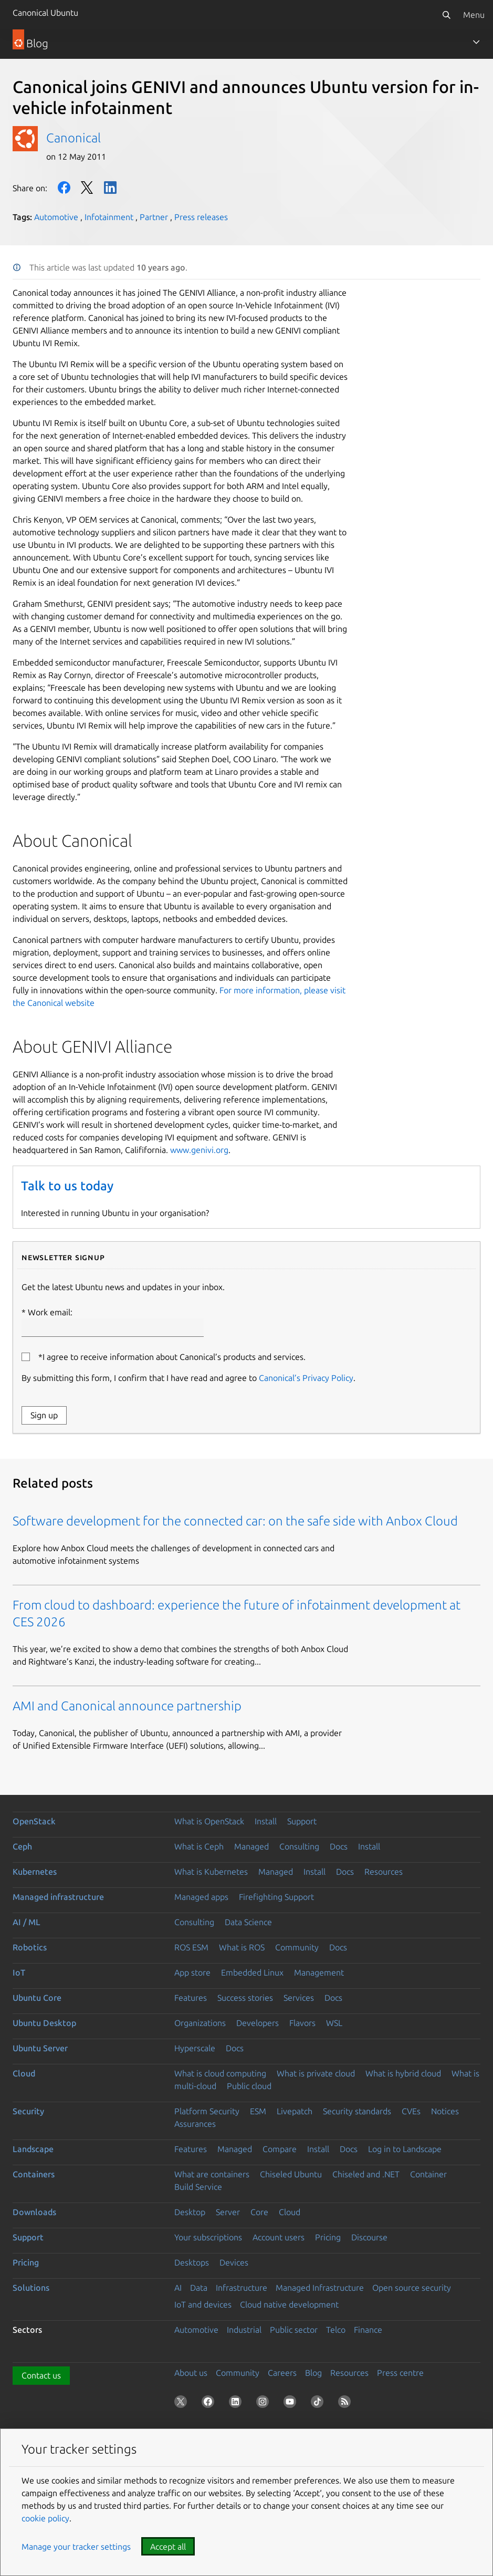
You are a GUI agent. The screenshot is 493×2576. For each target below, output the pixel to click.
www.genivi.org (199, 1150)
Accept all (168, 2546)
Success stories (245, 1997)
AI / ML (26, 1922)
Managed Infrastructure (320, 2287)
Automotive (56, 217)
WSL (334, 2023)
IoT (19, 1972)
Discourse (369, 2237)
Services (299, 1997)
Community (297, 1947)
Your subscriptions (208, 2237)
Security (28, 2111)
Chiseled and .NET (366, 2174)
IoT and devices (203, 2304)
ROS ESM (191, 1947)
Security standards (357, 2111)
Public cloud (249, 2086)
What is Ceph (199, 1846)
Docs (339, 1846)
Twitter (87, 187)
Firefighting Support (276, 1897)
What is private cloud (316, 2073)
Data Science (248, 1922)
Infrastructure (241, 2287)
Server (228, 2212)
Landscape (33, 2149)
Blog (313, 2372)
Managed (251, 1846)
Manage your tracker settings (76, 2546)
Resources (383, 1871)
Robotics (30, 1947)
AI (178, 2287)
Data (198, 2287)
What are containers (211, 2174)
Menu (474, 14)
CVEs (411, 2111)
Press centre (400, 2372)
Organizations (200, 2023)
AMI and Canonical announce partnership (127, 1706)
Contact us (41, 2375)
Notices (445, 2111)
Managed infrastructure (58, 1897)
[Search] (446, 14)
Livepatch (294, 2111)
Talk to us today (67, 1186)
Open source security (411, 2287)
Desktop (189, 2212)
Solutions (31, 2287)
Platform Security (206, 2111)
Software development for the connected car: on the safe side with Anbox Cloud (235, 1521)
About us (190, 2372)
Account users (279, 2237)
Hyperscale (194, 2048)
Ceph (22, 1846)
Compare (280, 2149)
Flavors (302, 2023)
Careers (282, 2372)
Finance (368, 2329)
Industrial (244, 2329)
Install (266, 1821)
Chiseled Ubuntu (291, 2174)
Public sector (294, 2329)
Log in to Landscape (405, 2149)
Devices (233, 2262)
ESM (258, 2111)
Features (190, 1997)
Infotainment (109, 217)
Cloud (24, 2073)
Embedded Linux (252, 1972)
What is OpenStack (209, 1821)
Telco (335, 2329)
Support (302, 1821)
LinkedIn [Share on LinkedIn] (110, 187)
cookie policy (45, 2518)
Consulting (299, 1846)
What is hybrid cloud (403, 2073)
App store (192, 1972)
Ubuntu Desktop (44, 2023)
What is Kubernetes (211, 1871)
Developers (257, 2023)
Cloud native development (289, 2304)
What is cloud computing (220, 2073)
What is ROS (242, 1947)
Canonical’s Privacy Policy (306, 1378)
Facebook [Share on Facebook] (64, 187)
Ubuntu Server (40, 2048)
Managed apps (201, 1897)
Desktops (191, 2262)
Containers (34, 2174)
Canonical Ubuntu (45, 12)
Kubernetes (35, 1871)
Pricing (328, 2237)
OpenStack (34, 1821)
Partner (154, 217)
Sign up (44, 1415)
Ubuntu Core (37, 1997)
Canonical (73, 138)
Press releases (201, 217)
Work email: (113, 1322)
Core (259, 2212)
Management (319, 1972)
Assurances (195, 2123)
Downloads (34, 2212)
